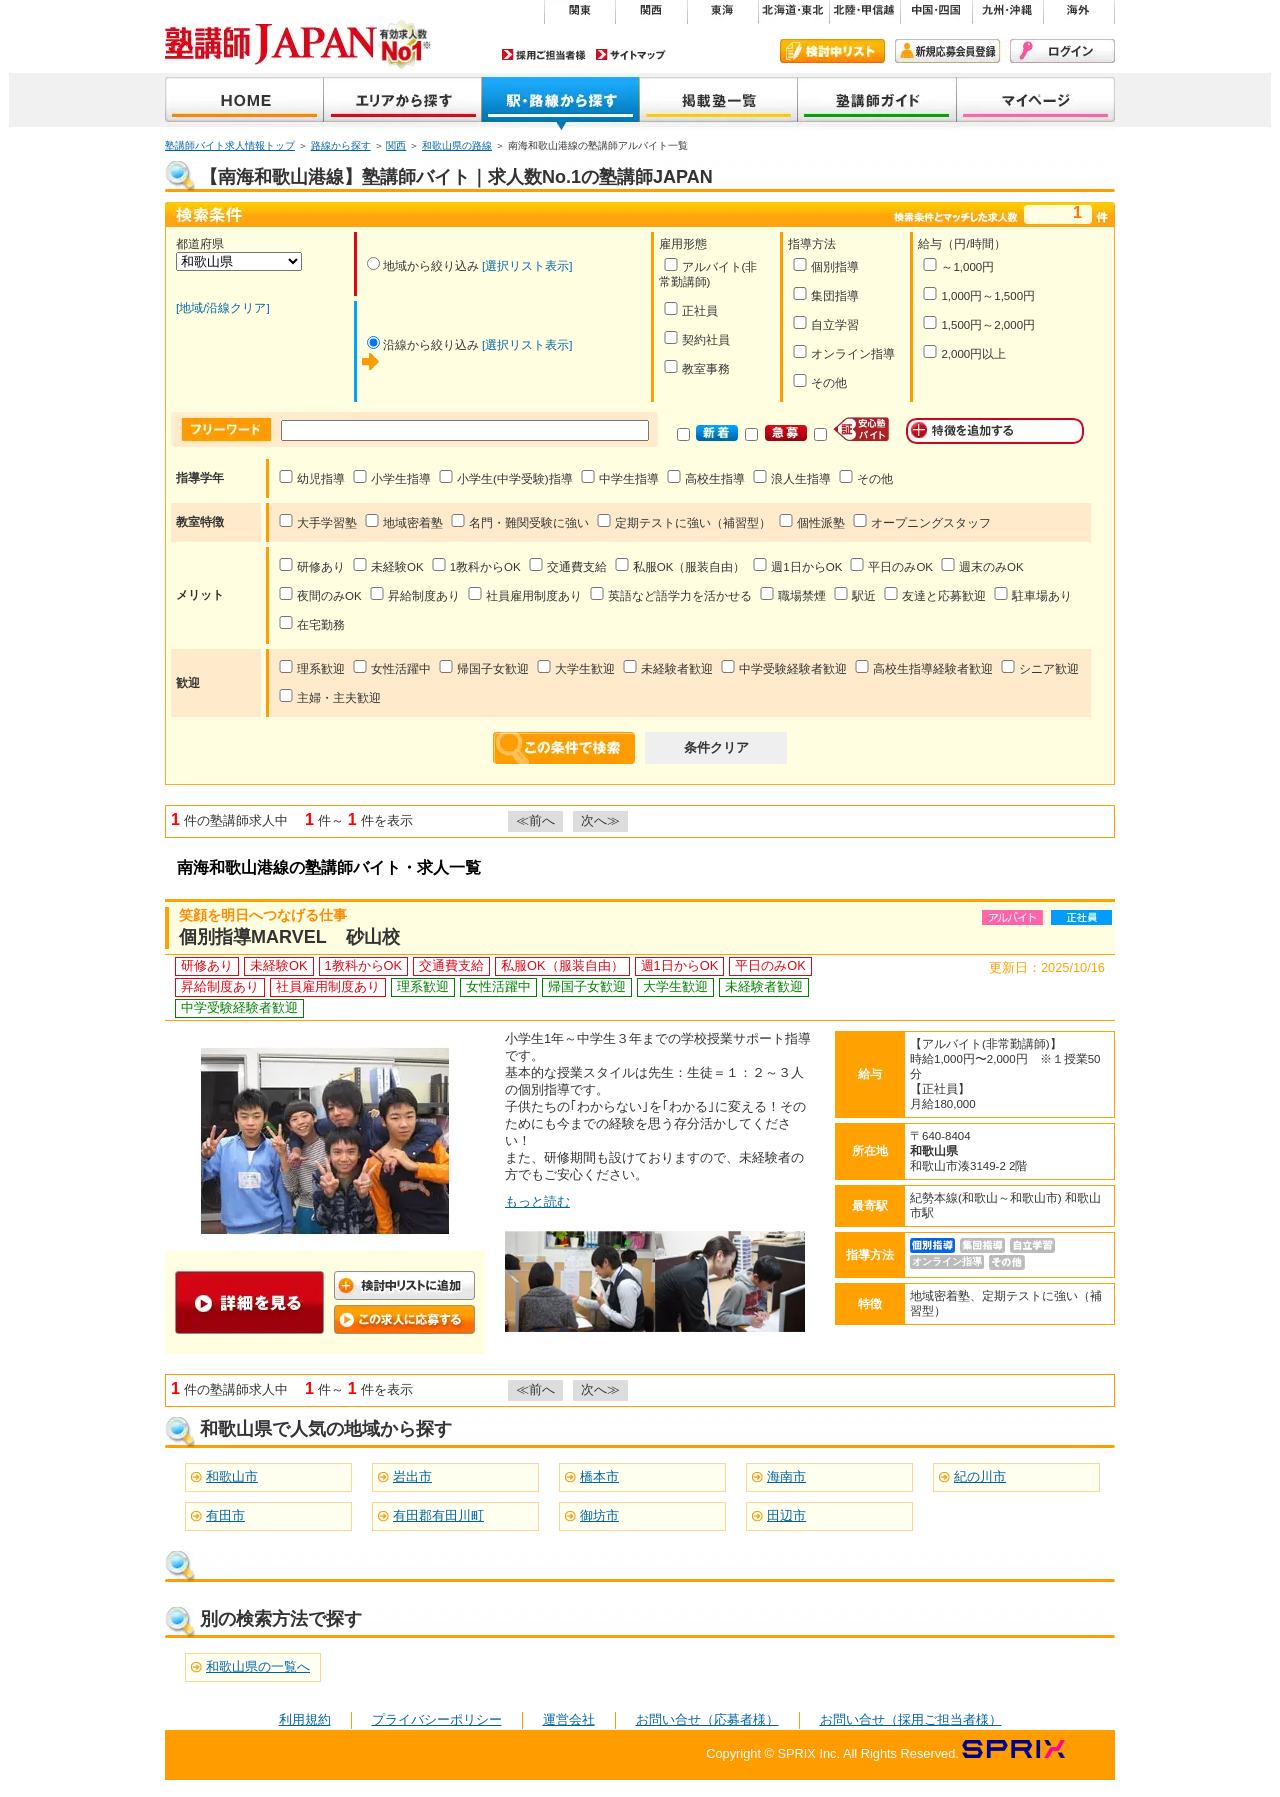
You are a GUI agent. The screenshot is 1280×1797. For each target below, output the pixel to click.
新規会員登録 (947, 51)
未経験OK (388, 565)
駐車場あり (1032, 594)
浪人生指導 (791, 477)
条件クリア (716, 747)
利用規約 (305, 1719)
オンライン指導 (843, 352)
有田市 (225, 1515)
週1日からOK (797, 565)
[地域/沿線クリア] (223, 308)
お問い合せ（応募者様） (707, 1719)
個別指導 (825, 265)
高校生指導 (705, 477)
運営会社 (569, 1719)
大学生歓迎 (575, 667)
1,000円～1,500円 (978, 294)
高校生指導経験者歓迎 (923, 667)
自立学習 (825, 323)
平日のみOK (891, 565)
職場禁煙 (792, 594)
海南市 (786, 1476)
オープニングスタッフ (921, 521)
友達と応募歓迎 (934, 594)
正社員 (690, 309)
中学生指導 (619, 477)
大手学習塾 (317, 521)
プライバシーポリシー (437, 1719)
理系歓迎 (311, 667)
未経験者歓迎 (667, 667)
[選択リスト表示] (527, 266)
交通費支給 (567, 565)
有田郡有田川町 (438, 1515)
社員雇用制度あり (524, 594)
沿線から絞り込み (423, 345)
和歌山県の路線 (457, 145)
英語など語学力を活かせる (670, 594)
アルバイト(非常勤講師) (708, 273)
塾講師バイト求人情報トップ (230, 145)
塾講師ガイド (877, 101)
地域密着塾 (403, 521)
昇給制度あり (414, 594)
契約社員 (696, 338)
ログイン (1062, 51)
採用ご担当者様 (544, 54)
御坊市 (599, 1515)
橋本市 (599, 1476)
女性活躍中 (391, 667)
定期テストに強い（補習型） (683, 521)
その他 (819, 381)
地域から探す (403, 101)
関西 (396, 145)
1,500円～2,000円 (978, 323)
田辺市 (786, 1515)
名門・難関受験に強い (519, 521)
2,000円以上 (964, 352)
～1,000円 (958, 265)
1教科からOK (476, 565)
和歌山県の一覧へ (258, 1666)
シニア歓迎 (1039, 667)
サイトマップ (631, 54)
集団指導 (825, 294)
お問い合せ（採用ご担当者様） (911, 1719)
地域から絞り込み (423, 266)
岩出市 (412, 1476)
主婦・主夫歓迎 (329, 696)
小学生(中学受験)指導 (505, 477)
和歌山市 (232, 1476)
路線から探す (341, 145)
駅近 (854, 594)
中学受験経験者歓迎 (783, 667)
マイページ (1036, 101)
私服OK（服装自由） (680, 565)
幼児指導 (311, 477)
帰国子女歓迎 (483, 667)
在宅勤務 (311, 623)
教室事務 (696, 367)
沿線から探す (561, 101)
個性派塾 (811, 521)
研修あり (311, 565)
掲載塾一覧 (719, 101)
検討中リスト (832, 51)
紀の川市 (980, 1476)
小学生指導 (391, 477)
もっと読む (537, 1201)
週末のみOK (982, 565)
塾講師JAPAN (244, 101)
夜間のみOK (320, 594)
